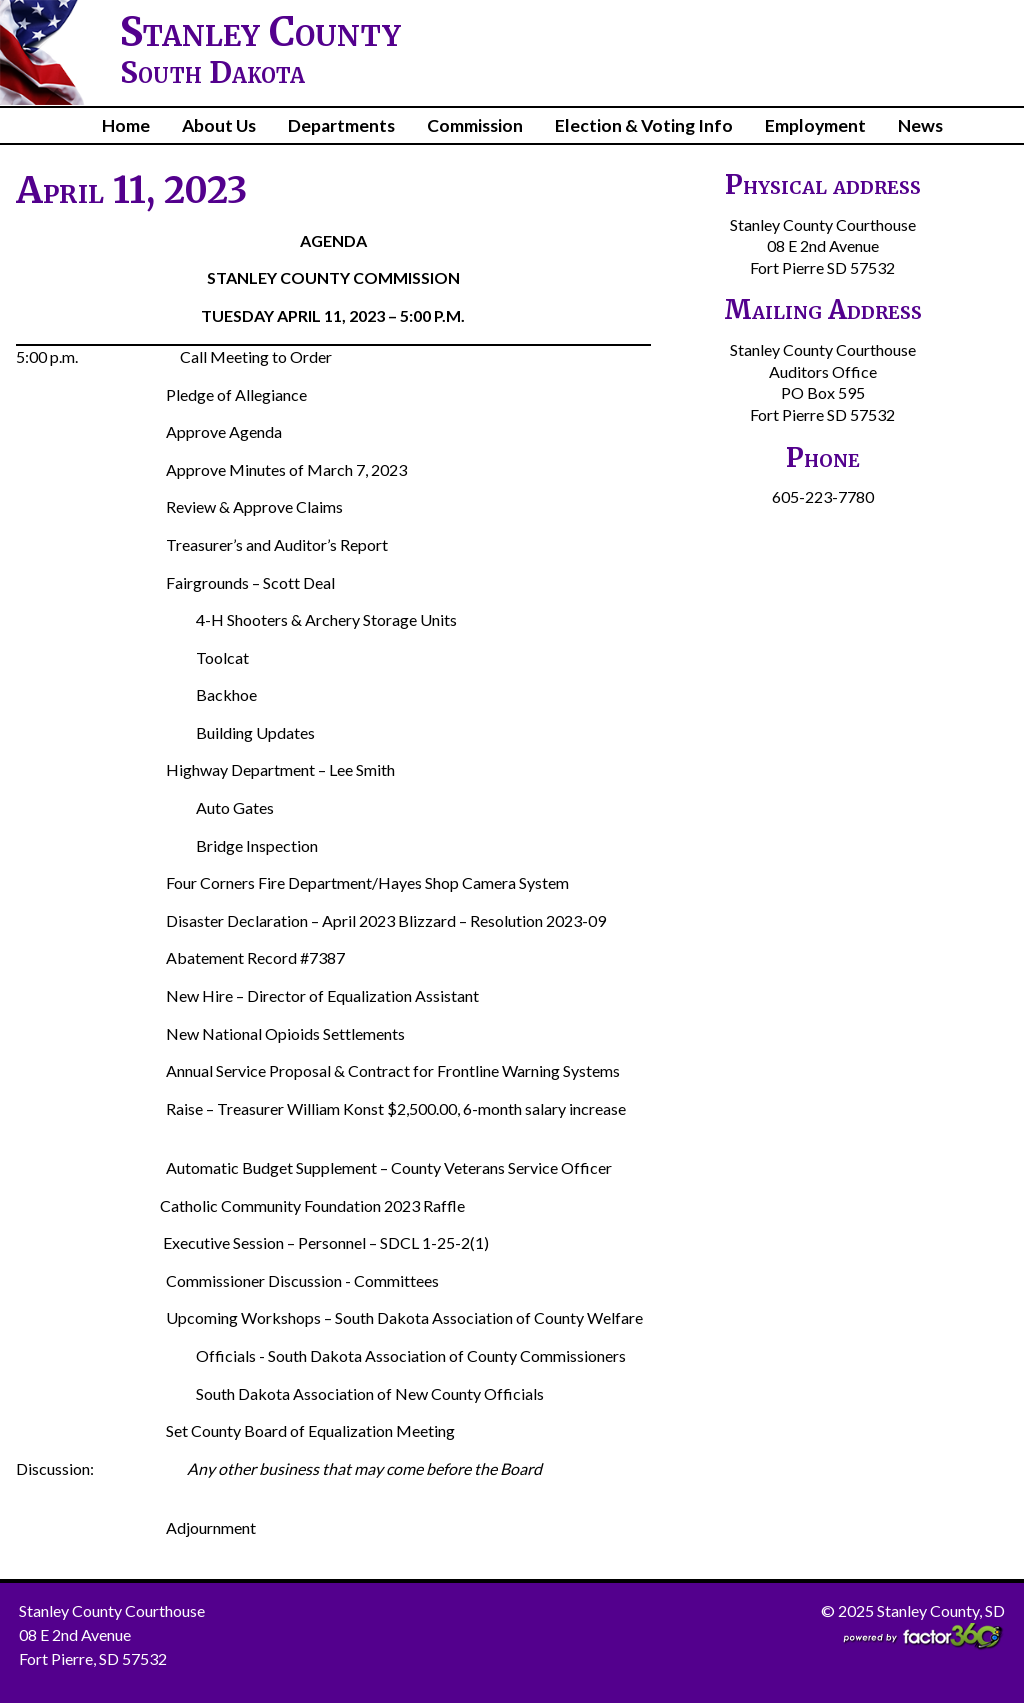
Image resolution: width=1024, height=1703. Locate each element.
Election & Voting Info (644, 125)
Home (126, 125)
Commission (475, 125)
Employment (815, 125)
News (920, 125)
